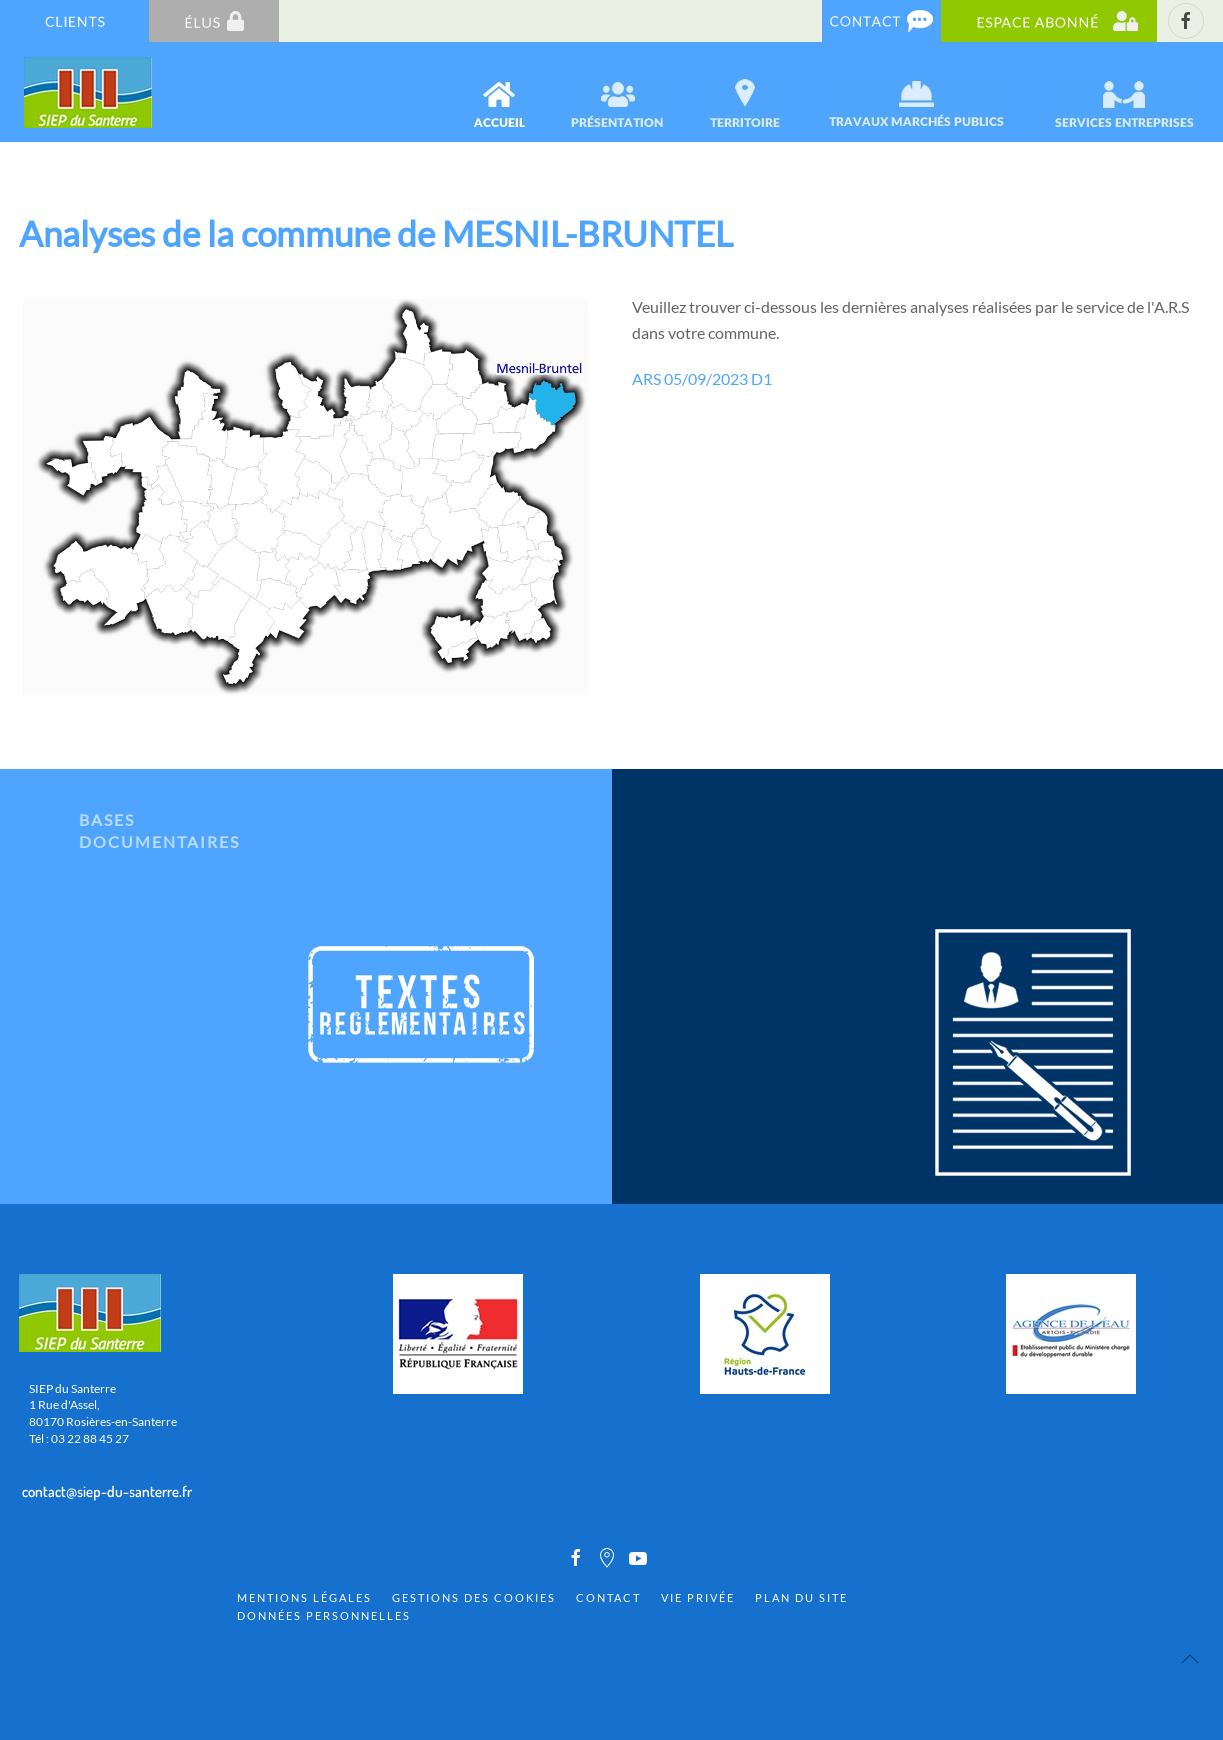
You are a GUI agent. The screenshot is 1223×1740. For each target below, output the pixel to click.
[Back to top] (1190, 1659)
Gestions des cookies (474, 1597)
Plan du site (801, 1597)
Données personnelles (324, 1615)
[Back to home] (89, 92)
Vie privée (698, 1597)
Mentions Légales (304, 1597)
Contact (608, 1597)
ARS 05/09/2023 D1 (702, 378)
